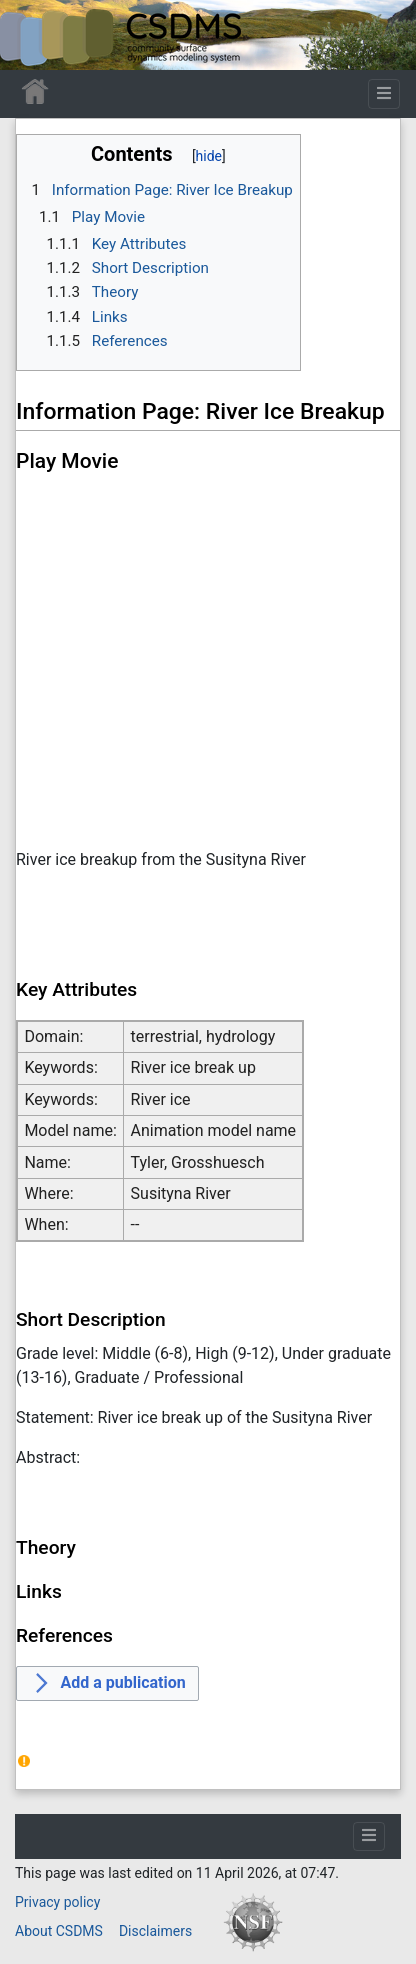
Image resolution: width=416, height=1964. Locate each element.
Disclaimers (155, 1931)
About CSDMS (59, 1931)
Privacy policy (57, 1902)
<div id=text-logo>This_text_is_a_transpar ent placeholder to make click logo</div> (32, 35)
